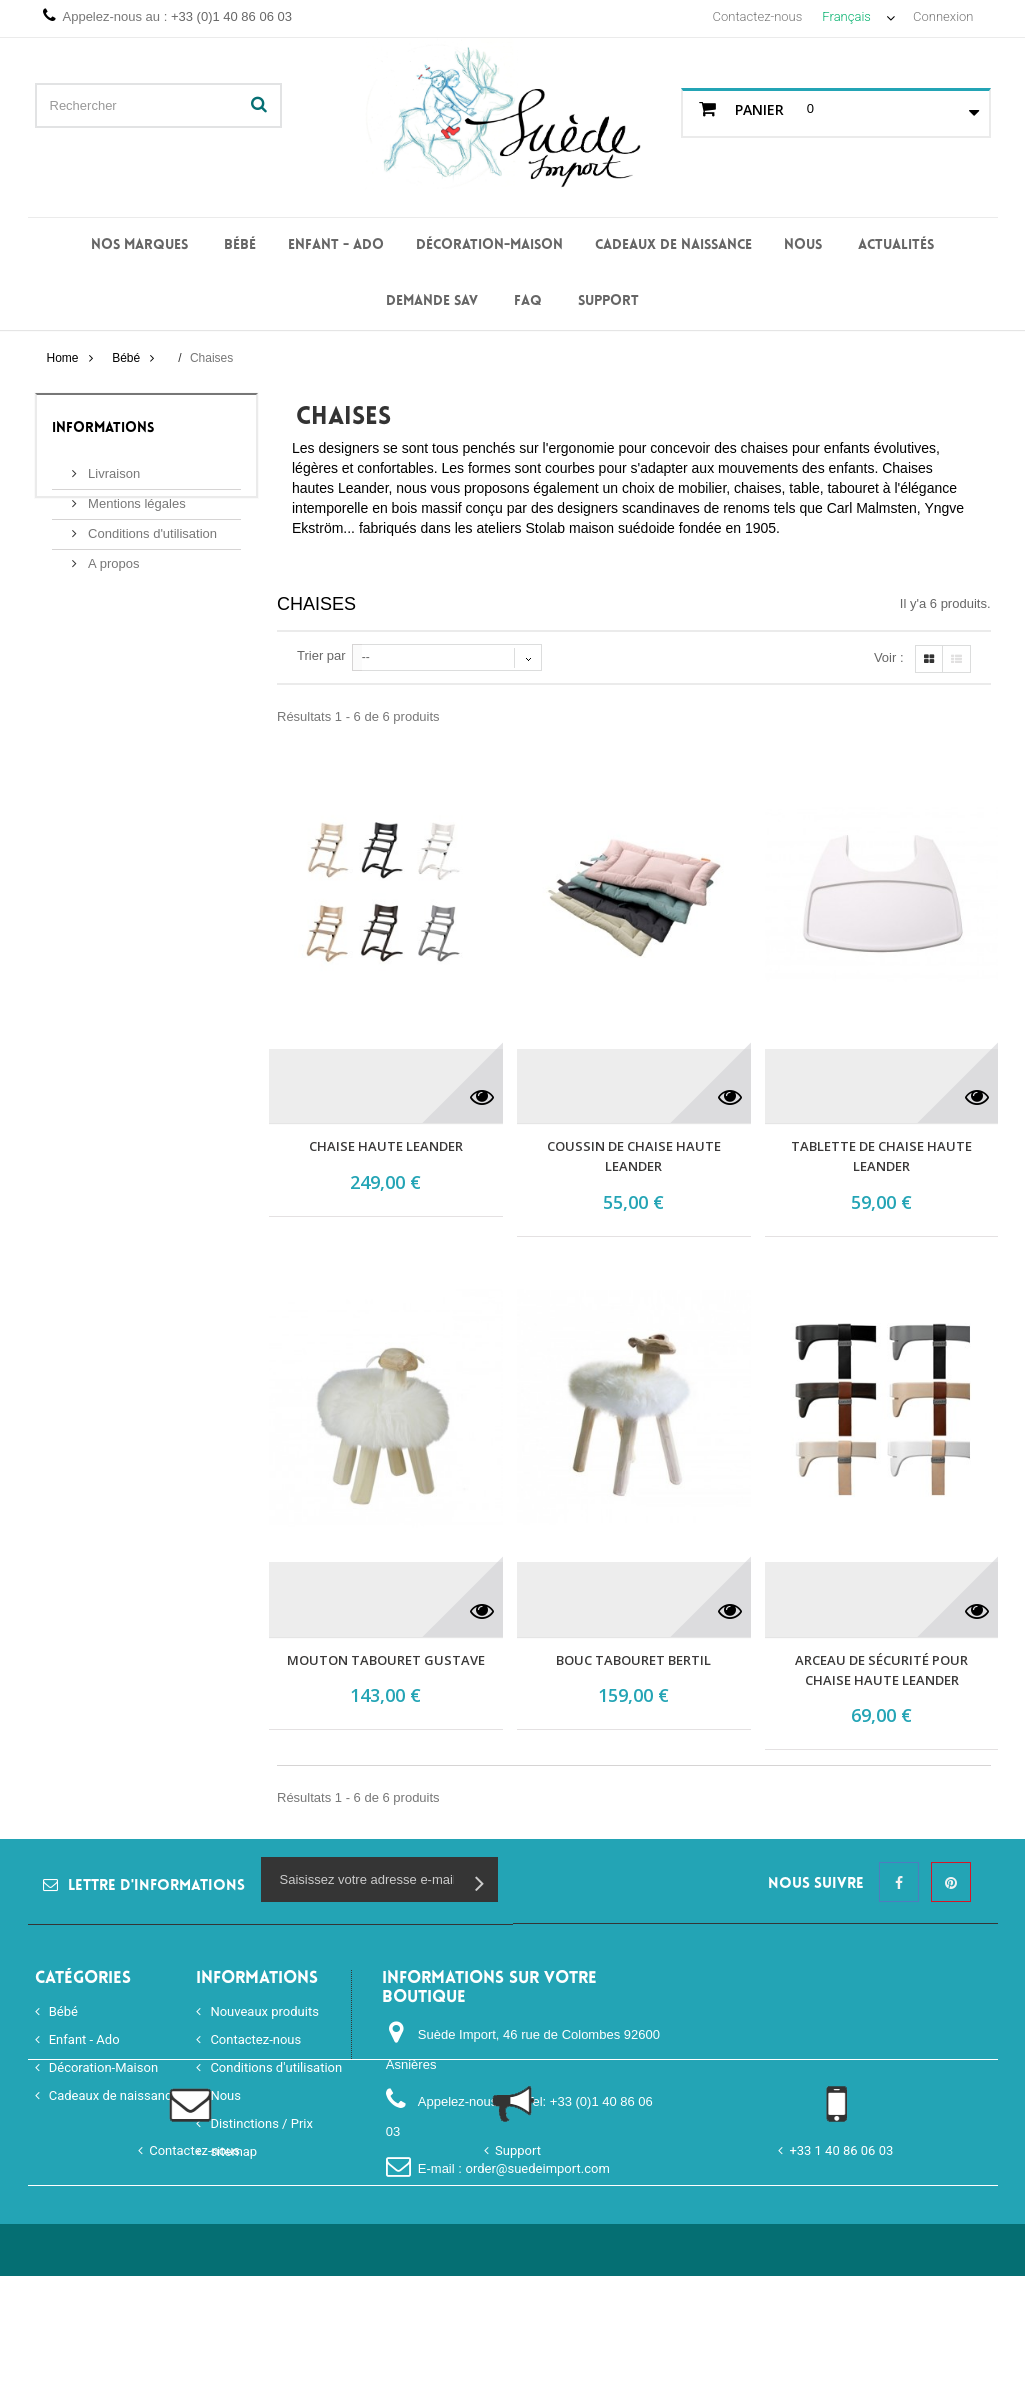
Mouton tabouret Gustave (386, 1660)
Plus (304, 547)
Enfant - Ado (336, 245)
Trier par (321, 655)
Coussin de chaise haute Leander (634, 1156)
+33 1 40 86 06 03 (841, 2282)
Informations (103, 428)
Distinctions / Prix (260, 2123)
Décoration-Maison (489, 245)
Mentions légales (135, 495)
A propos (112, 555)
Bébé (240, 245)
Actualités (896, 245)
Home (62, 358)
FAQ (528, 301)
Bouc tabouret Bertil (633, 1660)
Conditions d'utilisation (151, 525)
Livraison (113, 465)
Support (608, 301)
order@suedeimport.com (537, 2168)
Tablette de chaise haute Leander (881, 1156)
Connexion (943, 16)
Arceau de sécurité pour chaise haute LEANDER (881, 1670)
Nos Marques (139, 245)
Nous (803, 245)
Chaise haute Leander (386, 1146)
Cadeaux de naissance (673, 245)
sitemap (232, 2151)
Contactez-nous (758, 16)
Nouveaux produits (263, 2011)
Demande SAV (432, 301)
